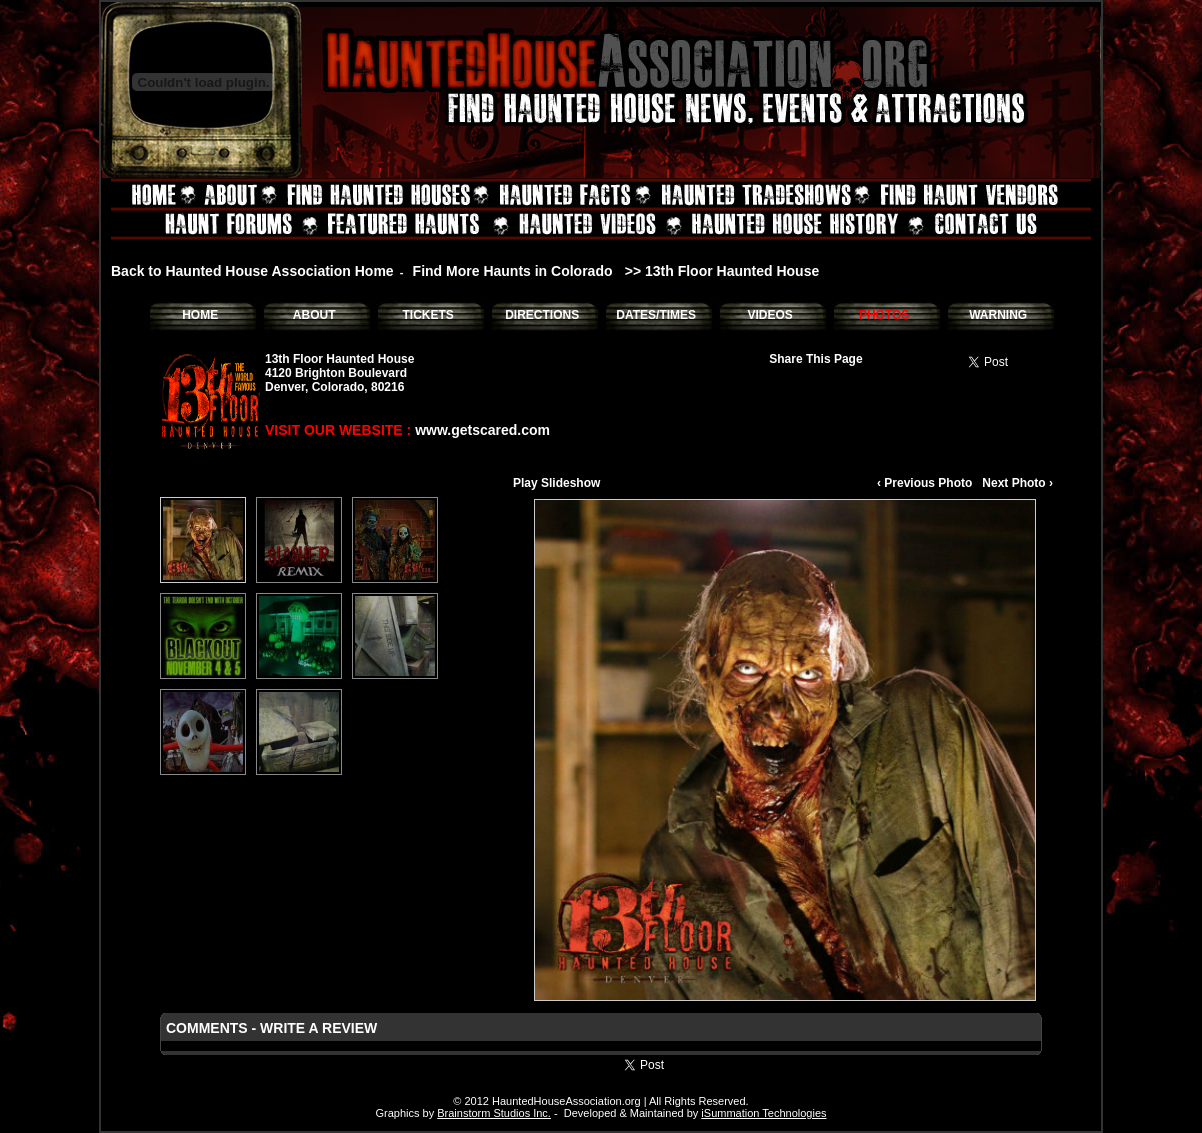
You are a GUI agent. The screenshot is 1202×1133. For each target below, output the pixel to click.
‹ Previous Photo (924, 483)
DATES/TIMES (656, 315)
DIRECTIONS (542, 315)
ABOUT (314, 315)
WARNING (998, 315)
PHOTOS (884, 315)
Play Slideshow (556, 483)
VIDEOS (769, 315)
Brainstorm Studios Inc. (494, 1113)
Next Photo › (1017, 483)
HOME (200, 315)
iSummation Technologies (763, 1113)
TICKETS (427, 315)
